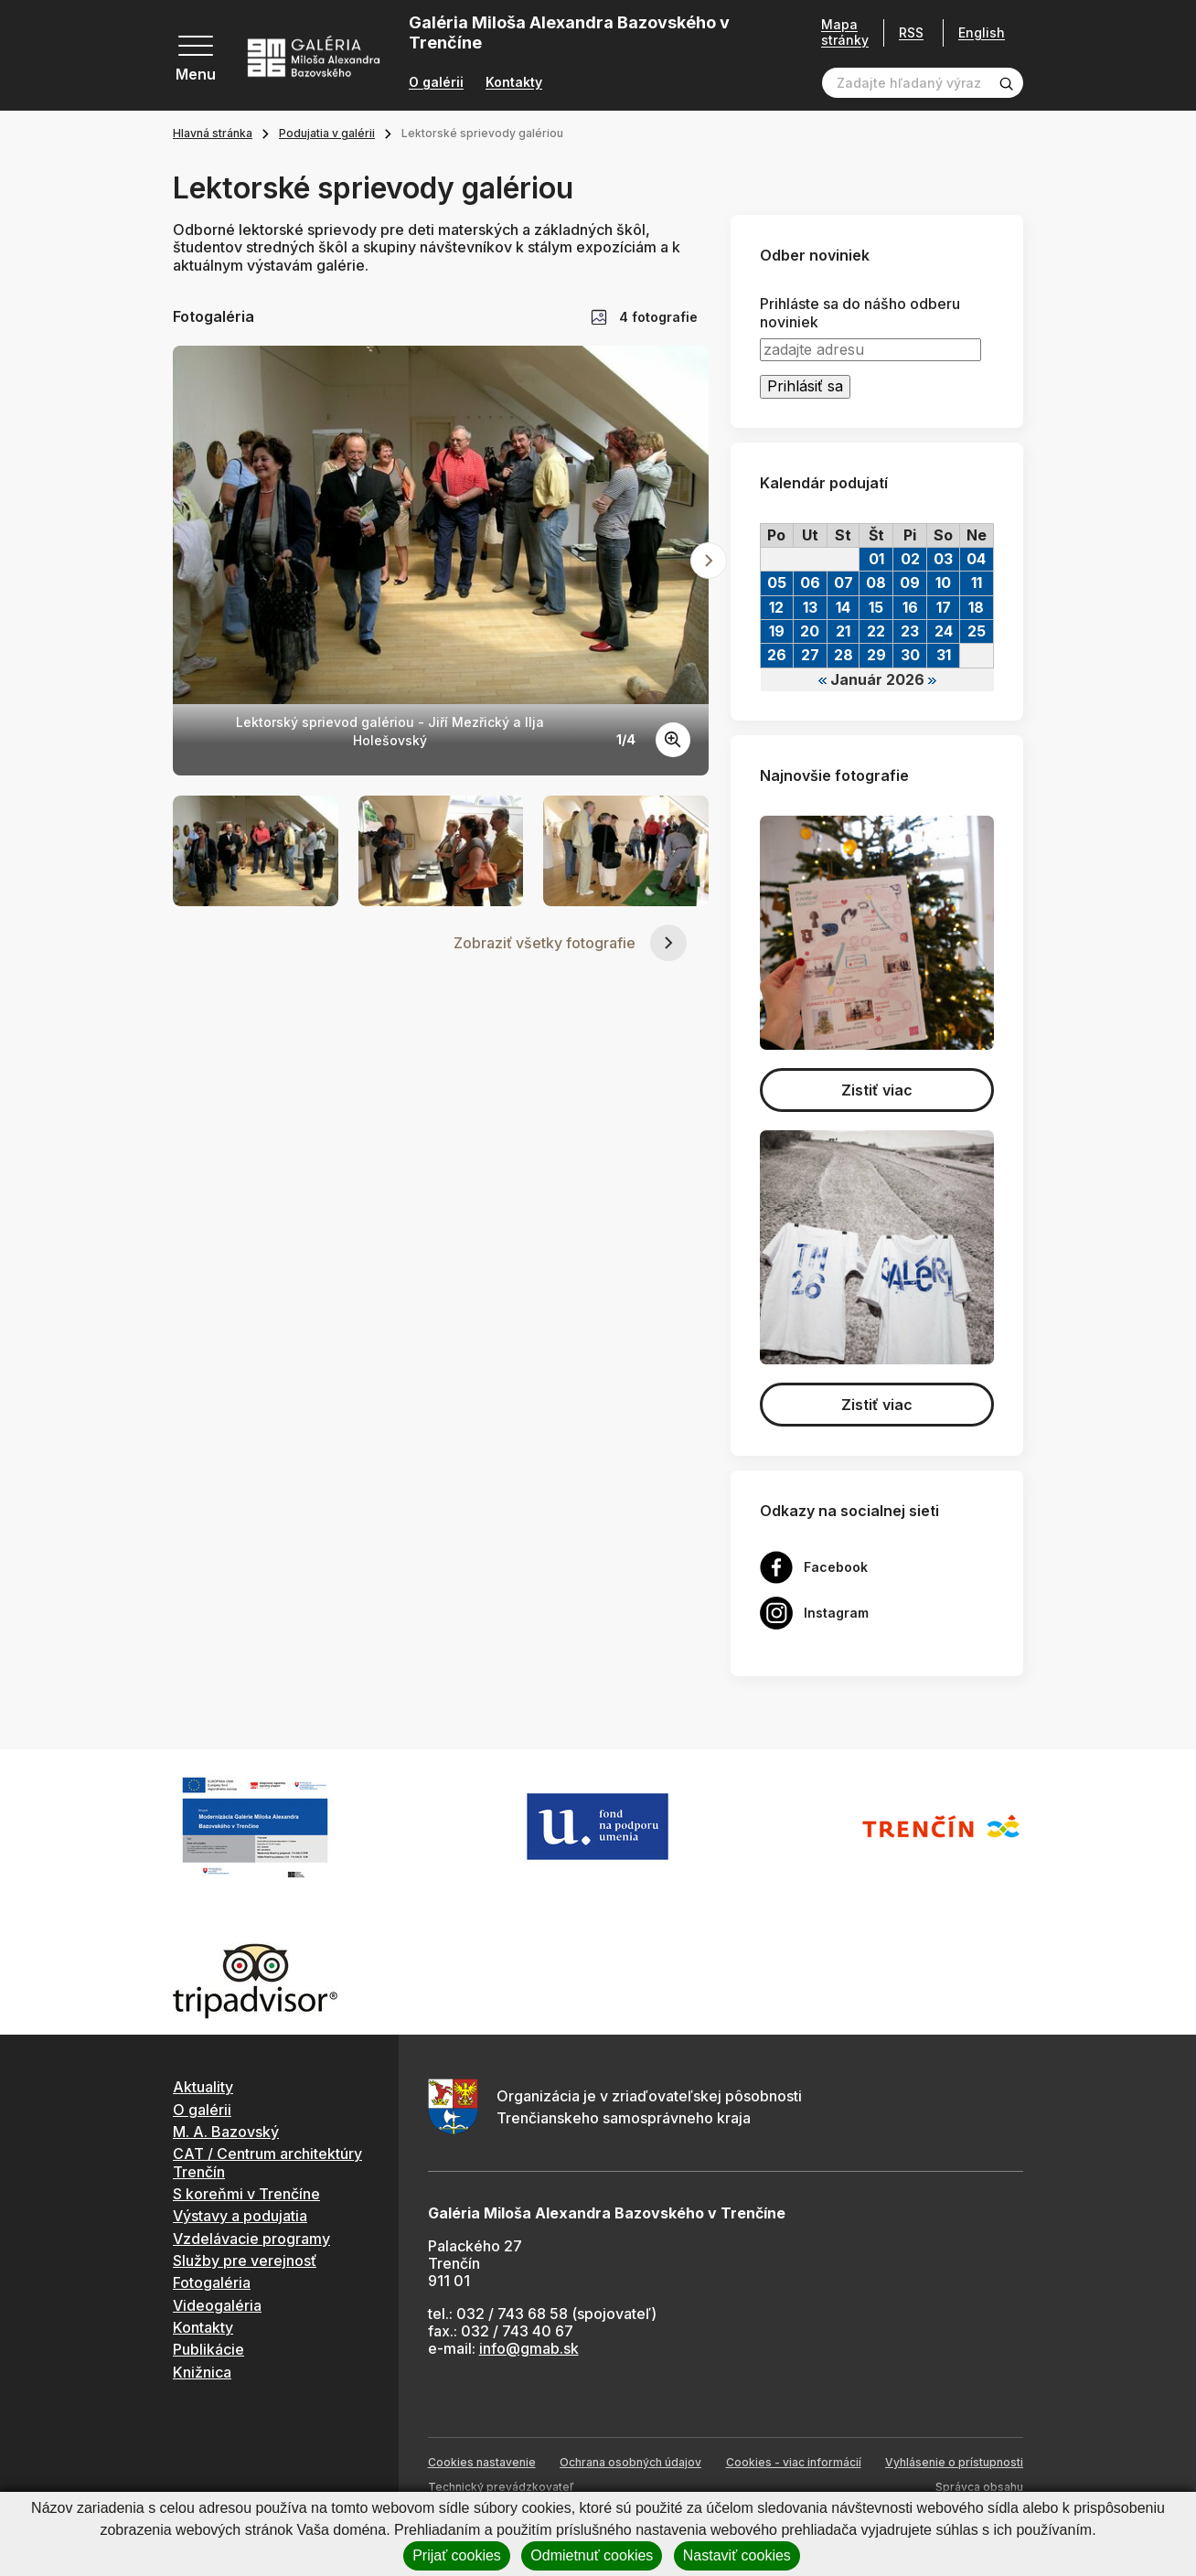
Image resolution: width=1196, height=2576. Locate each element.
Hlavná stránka (212, 133)
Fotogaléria (212, 2282)
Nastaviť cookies (737, 2555)
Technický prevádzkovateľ (500, 2487)
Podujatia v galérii (327, 133)
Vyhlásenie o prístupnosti (954, 2462)
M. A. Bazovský (226, 2131)
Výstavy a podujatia (240, 2216)
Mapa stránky (845, 32)
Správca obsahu (979, 2487)
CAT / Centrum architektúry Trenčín (267, 2162)
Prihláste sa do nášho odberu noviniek (860, 312)
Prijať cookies (456, 2555)
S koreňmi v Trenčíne (246, 2194)
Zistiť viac (877, 1090)
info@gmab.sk (529, 2348)
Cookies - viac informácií (793, 2462)
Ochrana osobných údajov (630, 2462)
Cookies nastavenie (482, 2462)
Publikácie (208, 2349)
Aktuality (203, 2087)
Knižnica (202, 2372)
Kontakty (514, 82)
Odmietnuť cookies (591, 2555)
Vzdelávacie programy (251, 2238)
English (981, 33)
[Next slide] (708, 560)
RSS (911, 32)
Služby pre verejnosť (244, 2260)
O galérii (436, 82)
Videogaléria (217, 2305)
